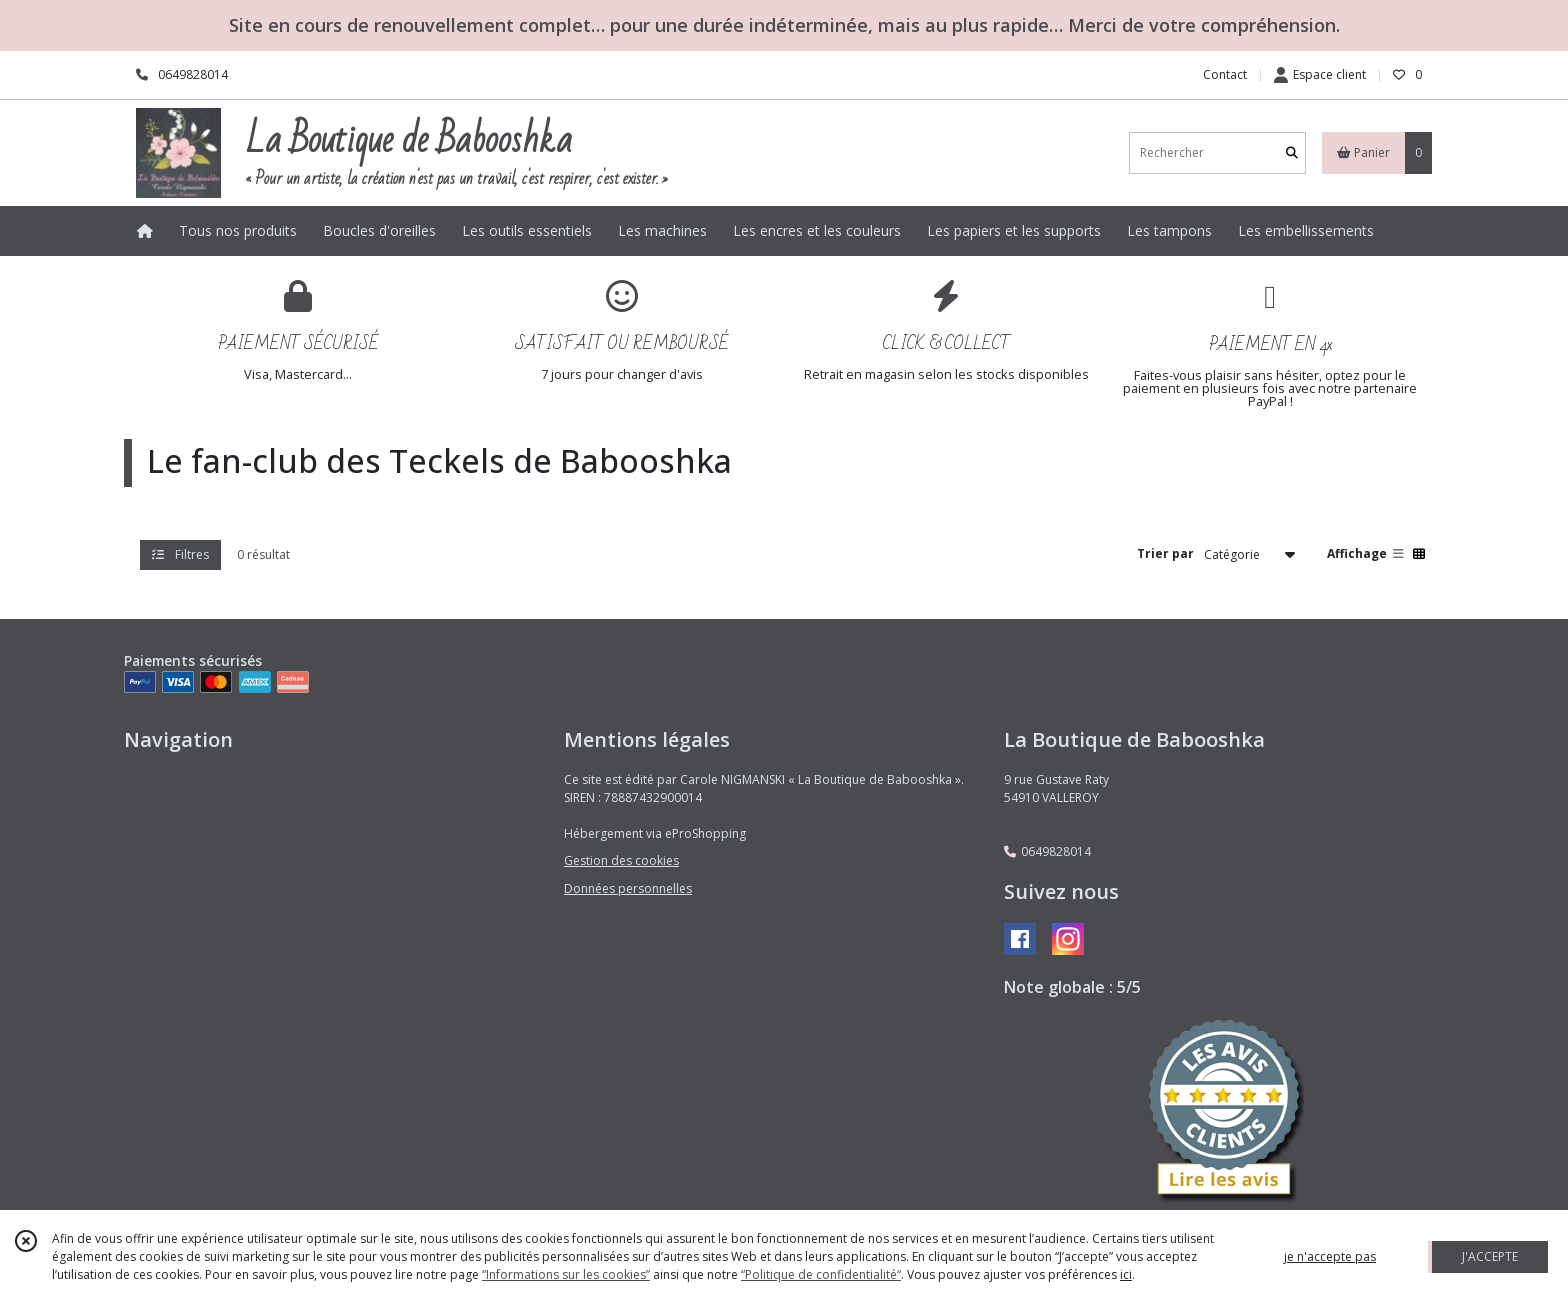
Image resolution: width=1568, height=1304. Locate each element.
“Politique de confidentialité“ (821, 1274)
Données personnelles (628, 888)
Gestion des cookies (621, 860)
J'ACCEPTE (1490, 1256)
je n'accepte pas (1330, 1256)
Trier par (1165, 553)
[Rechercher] (1292, 152)
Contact (1225, 74)
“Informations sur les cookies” (566, 1274)
